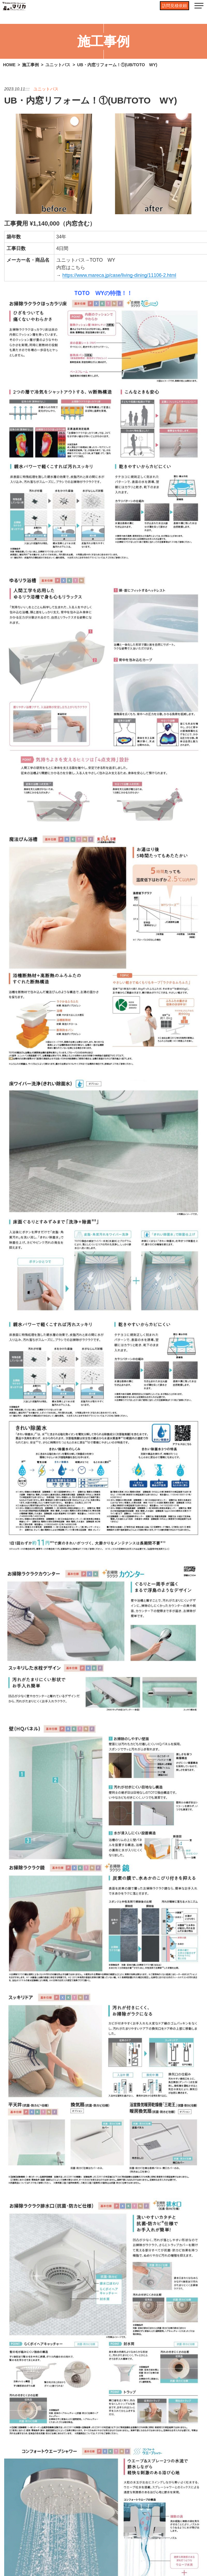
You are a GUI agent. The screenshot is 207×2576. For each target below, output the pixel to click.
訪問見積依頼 (174, 5)
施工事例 (30, 64)
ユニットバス (57, 64)
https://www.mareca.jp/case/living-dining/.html (119, 275)
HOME (9, 64)
